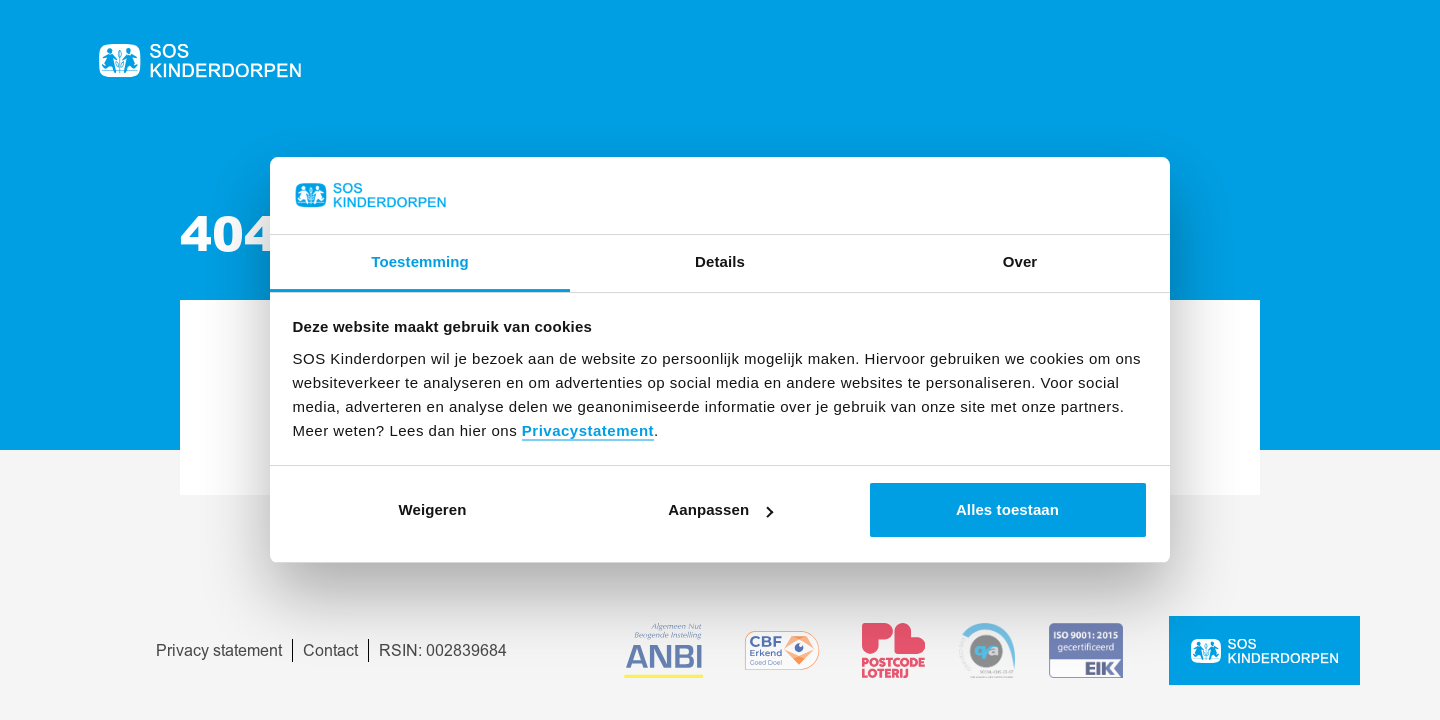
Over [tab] (1020, 261)
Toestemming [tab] (420, 261)
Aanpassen (720, 509)
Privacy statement (219, 651)
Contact (330, 651)
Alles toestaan (1007, 509)
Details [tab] (720, 261)
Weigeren (432, 509)
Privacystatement (588, 430)
